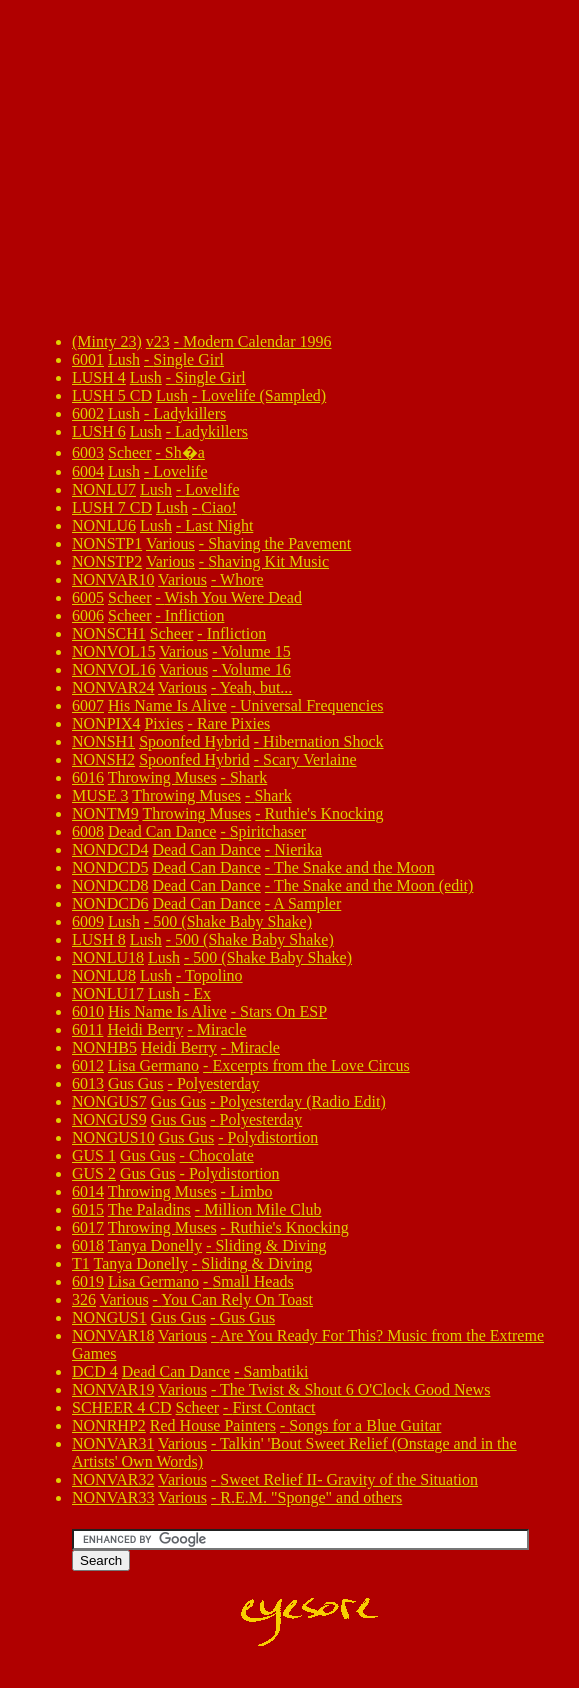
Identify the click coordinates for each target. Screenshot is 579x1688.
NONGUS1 (109, 1317)
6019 (88, 1281)
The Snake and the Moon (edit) (374, 885)
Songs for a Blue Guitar (365, 1425)
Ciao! (219, 507)
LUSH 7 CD (112, 507)
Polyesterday (218, 1083)
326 (84, 1299)
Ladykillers (189, 413)
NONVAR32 (113, 1479)
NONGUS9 (109, 1119)
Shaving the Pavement (279, 543)
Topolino (214, 975)
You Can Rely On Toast (237, 1299)
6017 (88, 1227)
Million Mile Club (262, 1209)
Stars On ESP (283, 1011)
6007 (88, 705)
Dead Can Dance (162, 831)
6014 (88, 1191)
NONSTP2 (107, 561)
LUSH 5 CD (112, 395)
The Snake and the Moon (354, 867)
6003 (88, 452)
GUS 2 (94, 1173)
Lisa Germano (153, 1065)
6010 (88, 1011)
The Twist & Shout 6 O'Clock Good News (355, 1389)
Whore (242, 579)
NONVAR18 (113, 1335)
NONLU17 (108, 993)
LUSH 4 (99, 377)
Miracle (222, 1029)
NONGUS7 (109, 1101)
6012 (88, 1065)
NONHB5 (104, 1047)
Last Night (219, 525)
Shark (248, 777)
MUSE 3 (100, 795)
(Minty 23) (107, 341)
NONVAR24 (113, 687)
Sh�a (185, 452)
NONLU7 (104, 489)
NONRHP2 (109, 1425)
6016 (88, 777)
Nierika (298, 849)
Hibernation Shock (323, 741)
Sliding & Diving (270, 1245)
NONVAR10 (113, 579)
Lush (124, 359)
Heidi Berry (145, 1029)
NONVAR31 (113, 1443)
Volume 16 (255, 669)
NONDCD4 (110, 849)
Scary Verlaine (309, 759)
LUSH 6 (99, 431)
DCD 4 (95, 1371)
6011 (87, 1029)
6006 (88, 615)
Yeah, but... (256, 687)
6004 (88, 471)
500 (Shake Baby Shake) (232, 921)
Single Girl (188, 359)
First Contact (273, 1407)
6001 (88, 359)
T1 (81, 1263)
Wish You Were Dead (233, 597)
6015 (88, 1209)
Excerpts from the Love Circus (310, 1065)
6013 (88, 1083)
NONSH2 (103, 759)
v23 (158, 341)
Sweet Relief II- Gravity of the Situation (349, 1479)
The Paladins (149, 1209)
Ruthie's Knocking (324, 813)
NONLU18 (108, 957)
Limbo (251, 1191)
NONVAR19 (113, 1389)
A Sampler (307, 903)
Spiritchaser (268, 831)
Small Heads (252, 1281)
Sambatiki (276, 1371)
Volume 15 (255, 651)
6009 (88, 921)
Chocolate (221, 1155)
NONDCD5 (110, 867)
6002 (88, 413)
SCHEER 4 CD (122, 1407)
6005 (88, 597)
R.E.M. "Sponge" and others (311, 1497)
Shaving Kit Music (268, 561)
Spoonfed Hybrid (194, 741)
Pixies (163, 723)
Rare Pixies (233, 723)
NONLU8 (104, 975)
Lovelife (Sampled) (263, 395)
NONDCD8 (110, 885)
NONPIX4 (106, 723)
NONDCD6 (110, 903)
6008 (88, 831)
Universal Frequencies (312, 705)
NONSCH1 (109, 633)
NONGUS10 (113, 1137)
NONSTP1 (107, 543)
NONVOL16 (114, 669)
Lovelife (180, 471)
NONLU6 (104, 525)
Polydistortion (273, 1137)
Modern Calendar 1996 (257, 341)
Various (170, 543)
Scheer (130, 452)
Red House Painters (213, 1425)
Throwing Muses (162, 777)
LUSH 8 (99, 939)
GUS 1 (94, 1155)
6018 (88, 1245)
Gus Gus (136, 1083)
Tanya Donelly (155, 1245)
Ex (202, 993)
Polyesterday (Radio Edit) (303, 1101)
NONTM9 (105, 813)
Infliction (195, 615)
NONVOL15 (114, 651)
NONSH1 (103, 741)
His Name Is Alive (167, 705)
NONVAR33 (113, 1497)
